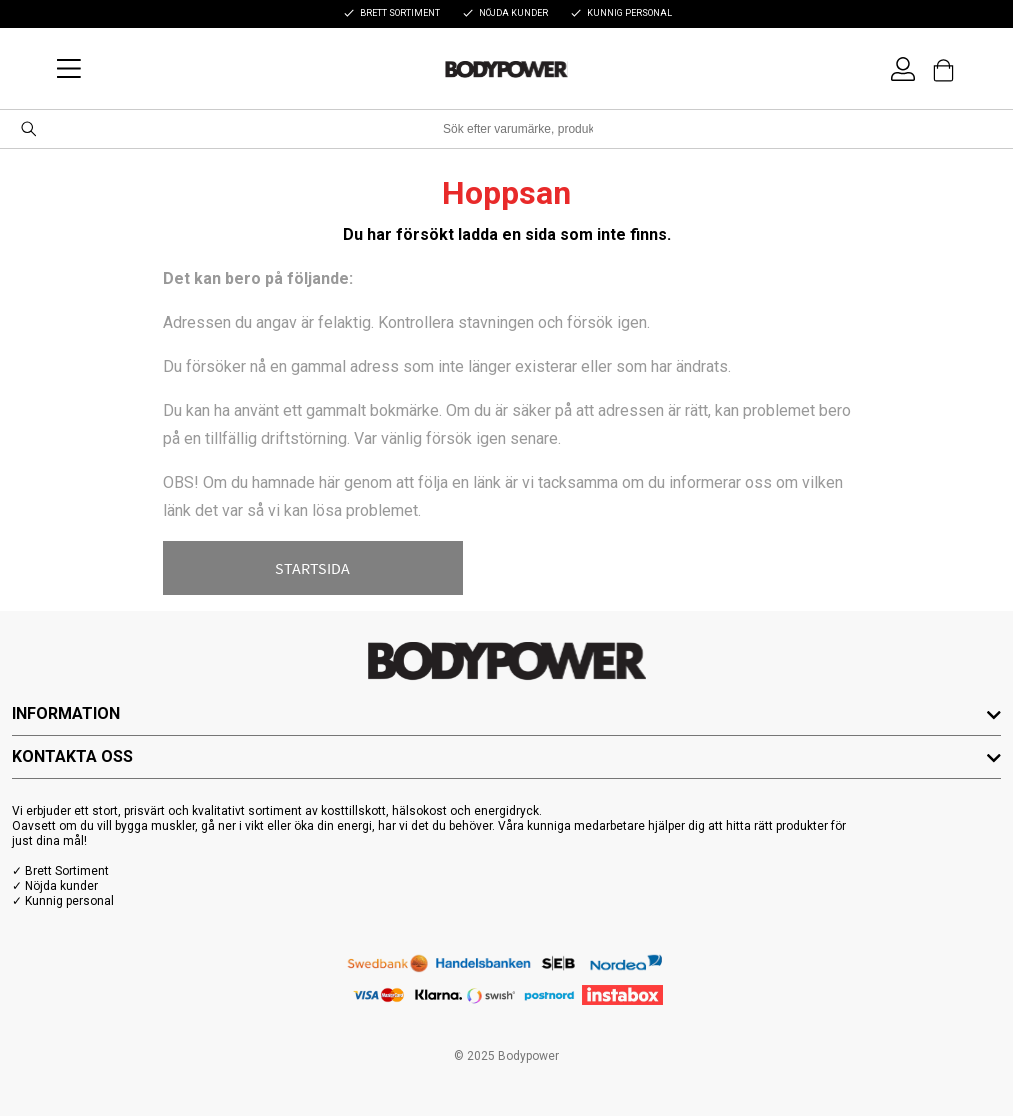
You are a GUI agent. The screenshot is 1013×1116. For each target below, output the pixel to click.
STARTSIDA (312, 568)
